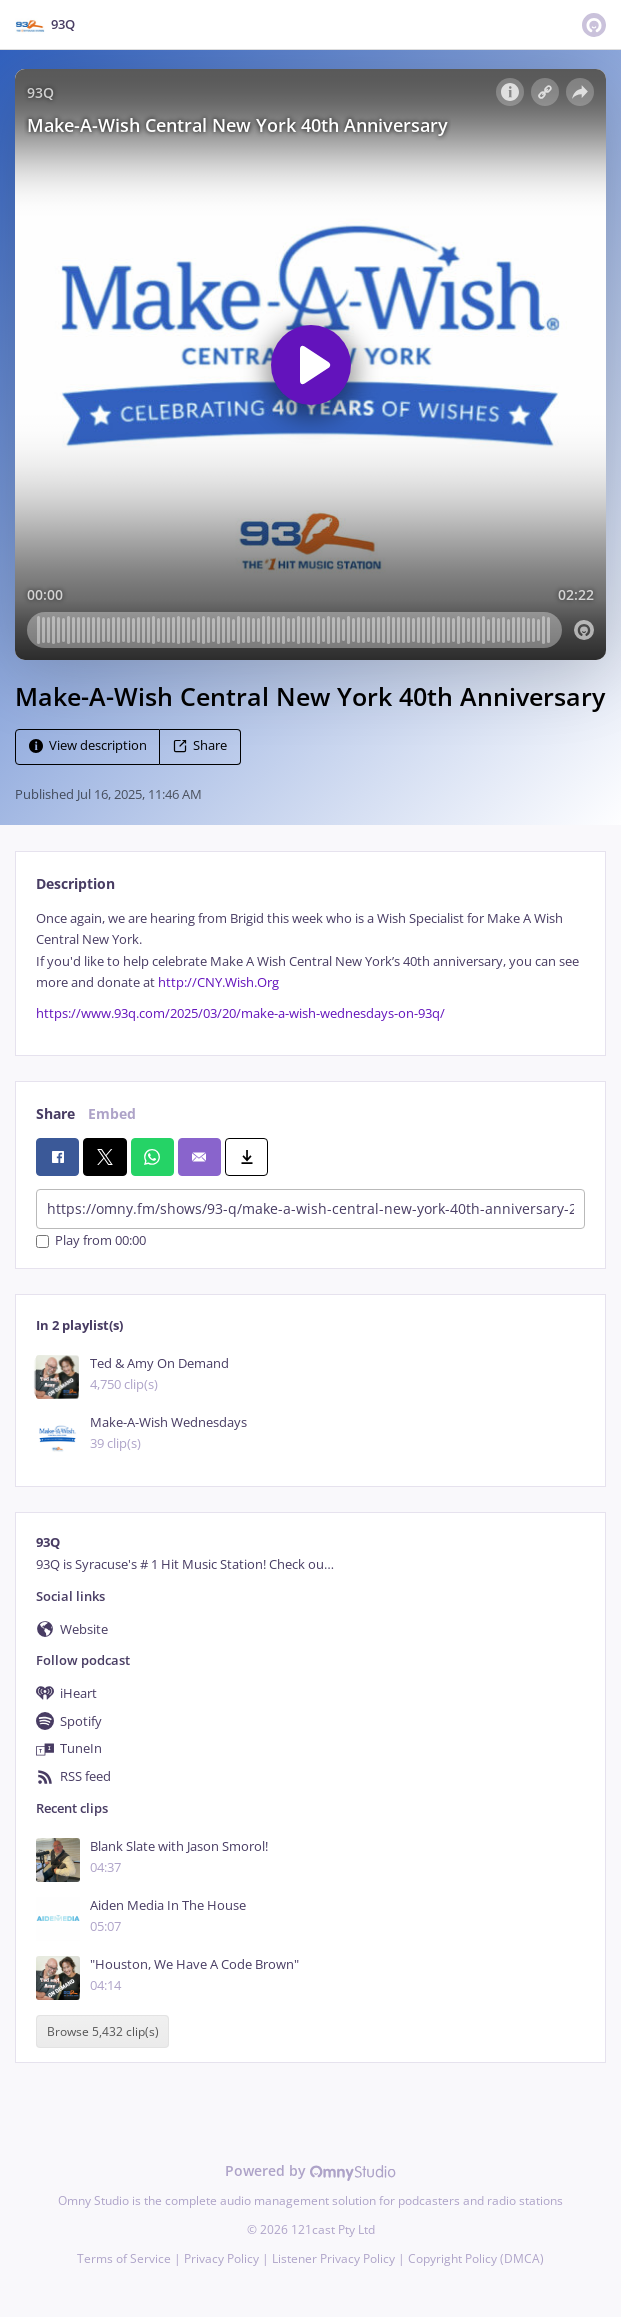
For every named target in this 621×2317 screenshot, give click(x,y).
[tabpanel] (310, 966)
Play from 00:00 (91, 1241)
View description (88, 745)
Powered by (310, 2170)
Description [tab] (75, 883)
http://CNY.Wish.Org (218, 982)
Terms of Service (124, 2258)
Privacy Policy (221, 2258)
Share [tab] (55, 1113)
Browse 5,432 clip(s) (103, 2031)
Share (200, 745)
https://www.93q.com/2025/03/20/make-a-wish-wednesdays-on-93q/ (240, 1013)
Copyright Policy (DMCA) (476, 2258)
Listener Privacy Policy (333, 2258)
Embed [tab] (112, 1113)
